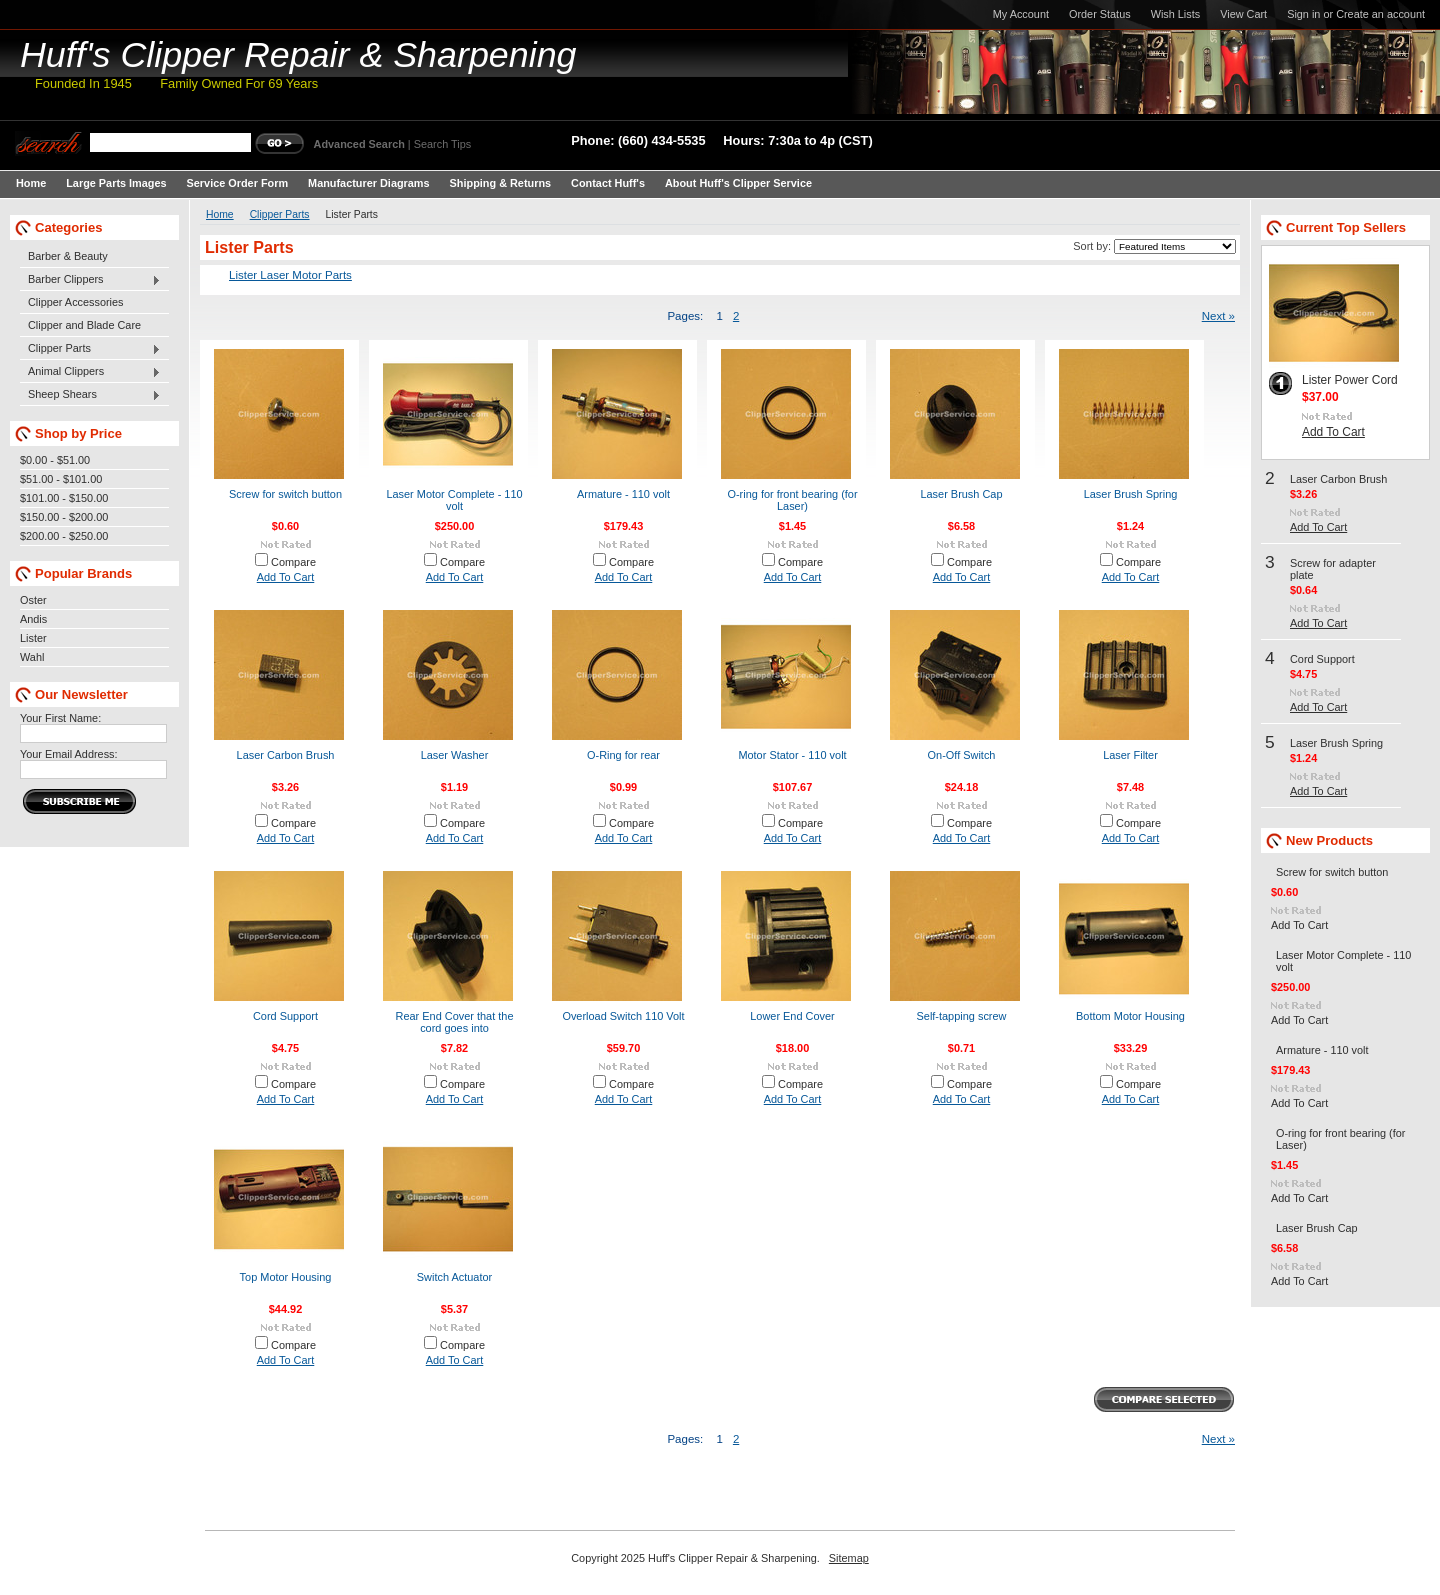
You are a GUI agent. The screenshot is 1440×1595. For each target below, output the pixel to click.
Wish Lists (1176, 14)
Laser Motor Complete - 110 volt (454, 500)
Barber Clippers (90, 280)
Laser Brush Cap (961, 494)
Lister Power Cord (1350, 380)
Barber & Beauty (68, 256)
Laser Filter (1130, 755)
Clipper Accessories (76, 302)
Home (220, 214)
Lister (33, 638)
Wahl (32, 657)
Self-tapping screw (962, 1016)
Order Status (1100, 14)
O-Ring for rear (623, 755)
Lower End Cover (792, 1016)
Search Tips (442, 144)
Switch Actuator (454, 1277)
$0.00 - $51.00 (55, 460)
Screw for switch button (285, 494)
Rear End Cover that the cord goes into (455, 1022)
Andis (33, 619)
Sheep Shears (90, 395)
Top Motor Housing (286, 1277)
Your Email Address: (69, 754)
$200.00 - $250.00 (64, 536)
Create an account (1380, 14)
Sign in (1303, 14)
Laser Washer (455, 755)
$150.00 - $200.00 (64, 517)
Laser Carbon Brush (286, 755)
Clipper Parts (90, 349)
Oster (33, 600)
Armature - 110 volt (623, 494)
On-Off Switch (962, 755)
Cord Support (285, 1016)
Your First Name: (60, 718)
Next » (1218, 316)
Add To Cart (286, 577)
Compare (293, 562)
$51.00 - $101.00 (61, 479)
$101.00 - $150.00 (64, 498)
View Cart (1243, 14)
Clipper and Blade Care (84, 325)
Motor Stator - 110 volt (792, 755)
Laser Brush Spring (1131, 494)
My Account (1021, 14)
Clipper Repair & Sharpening (298, 55)
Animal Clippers (90, 372)
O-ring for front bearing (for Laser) (792, 500)
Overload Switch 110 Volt (623, 1016)
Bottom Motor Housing (1130, 1016)
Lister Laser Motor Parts (290, 275)
